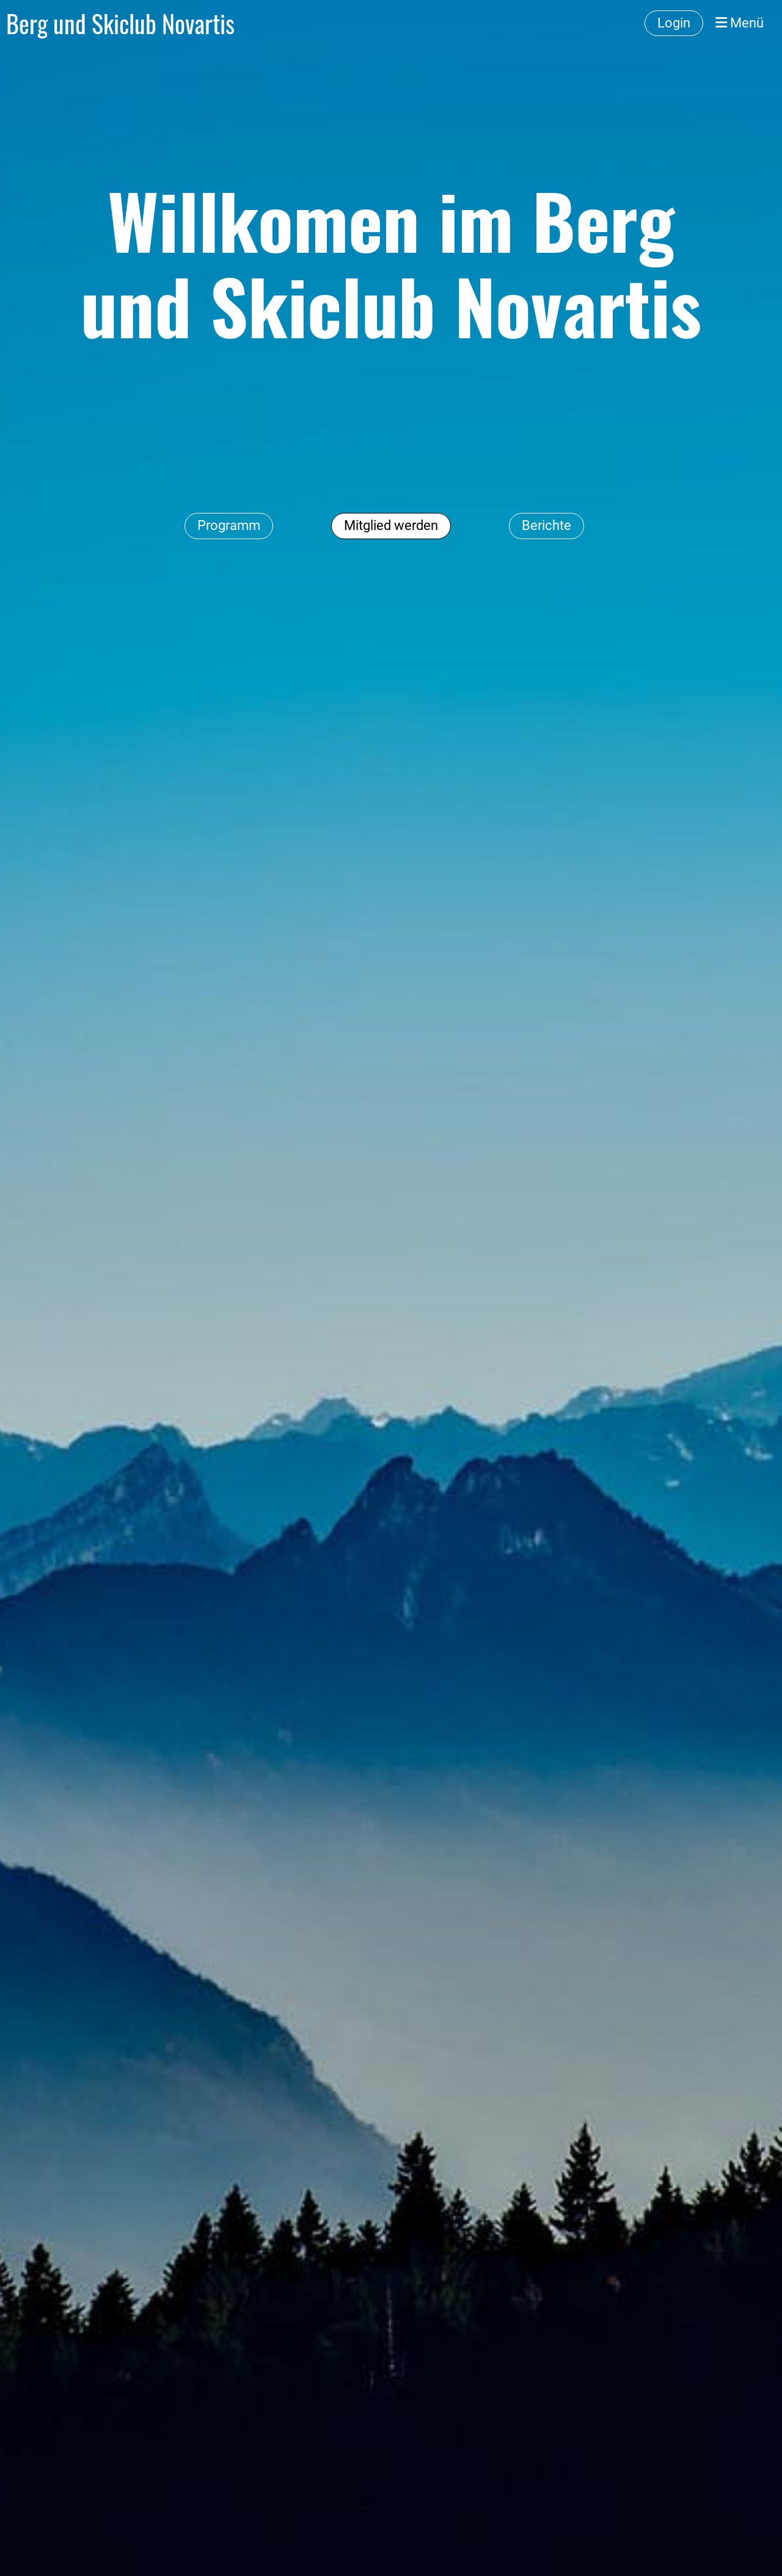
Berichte (546, 525)
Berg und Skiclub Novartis (120, 23)
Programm (228, 525)
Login (673, 23)
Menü (739, 23)
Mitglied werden (391, 525)
